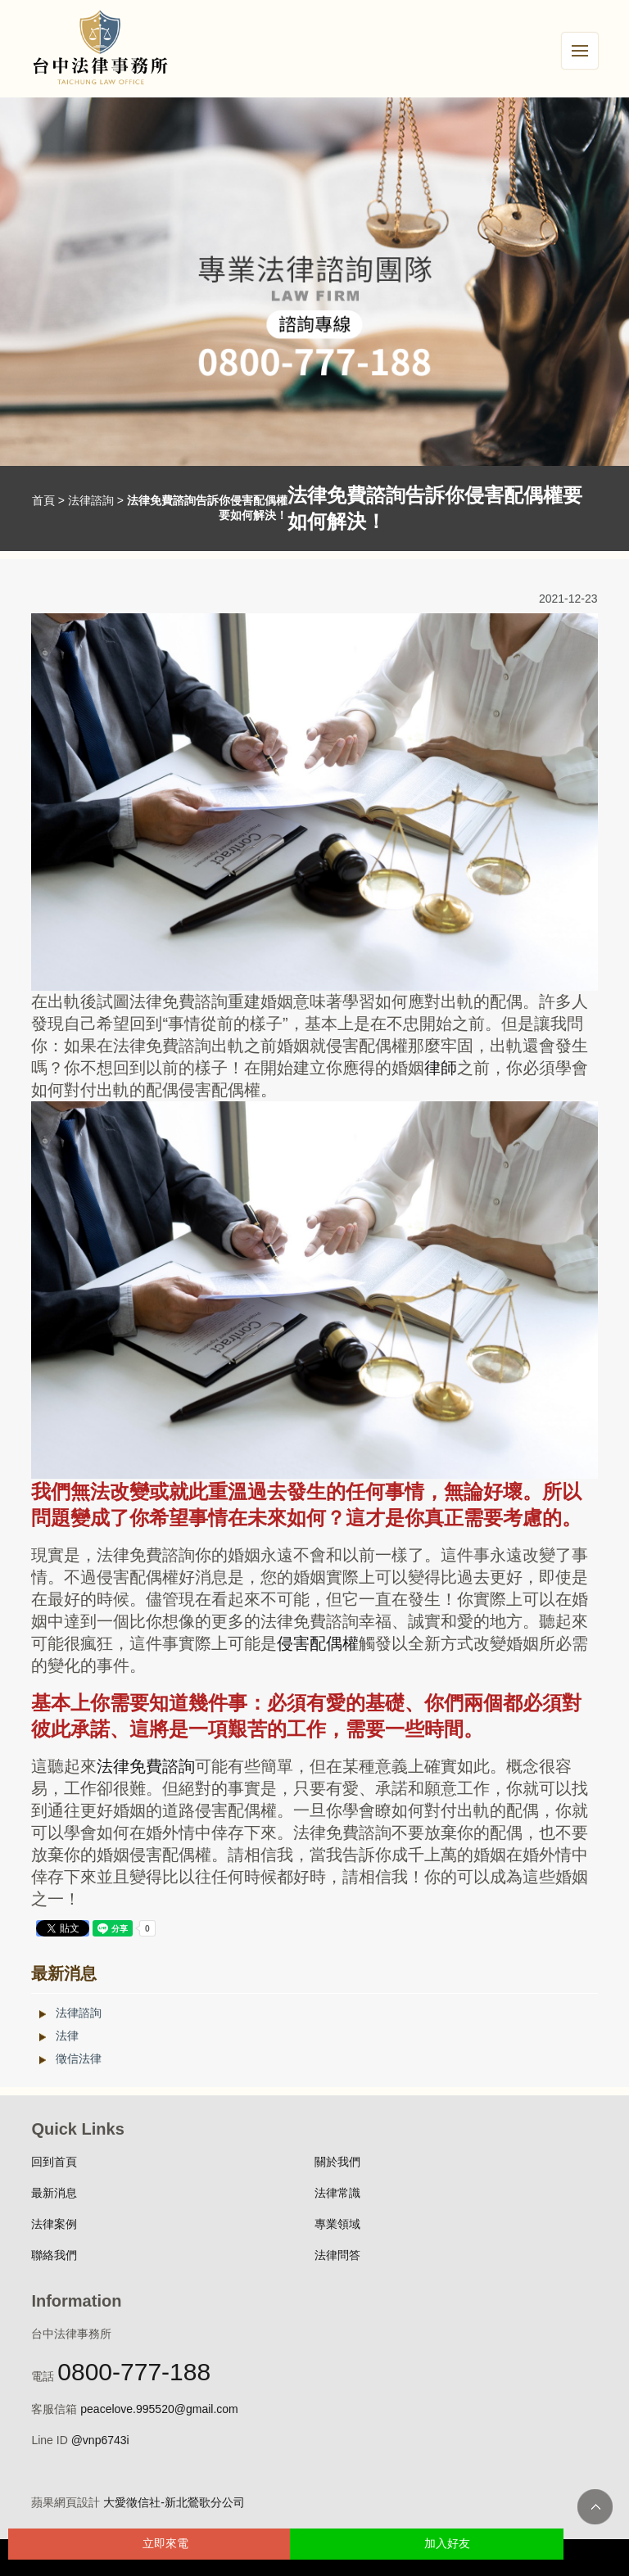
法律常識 (337, 2192)
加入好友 (447, 2543)
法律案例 (54, 2223)
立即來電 (165, 2543)
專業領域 (337, 2223)
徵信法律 (79, 2058)
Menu (585, 42)
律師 (440, 1068)
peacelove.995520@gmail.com (159, 2409)
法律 (67, 2035)
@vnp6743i (100, 2440)
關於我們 (337, 2161)
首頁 (43, 500)
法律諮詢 (91, 500)
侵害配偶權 (318, 1643)
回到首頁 (54, 2161)
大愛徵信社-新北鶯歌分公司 (174, 2502)
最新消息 (54, 2192)
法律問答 (337, 2255)
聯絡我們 (54, 2255)
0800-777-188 (133, 2371)
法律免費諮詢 (146, 1766)
